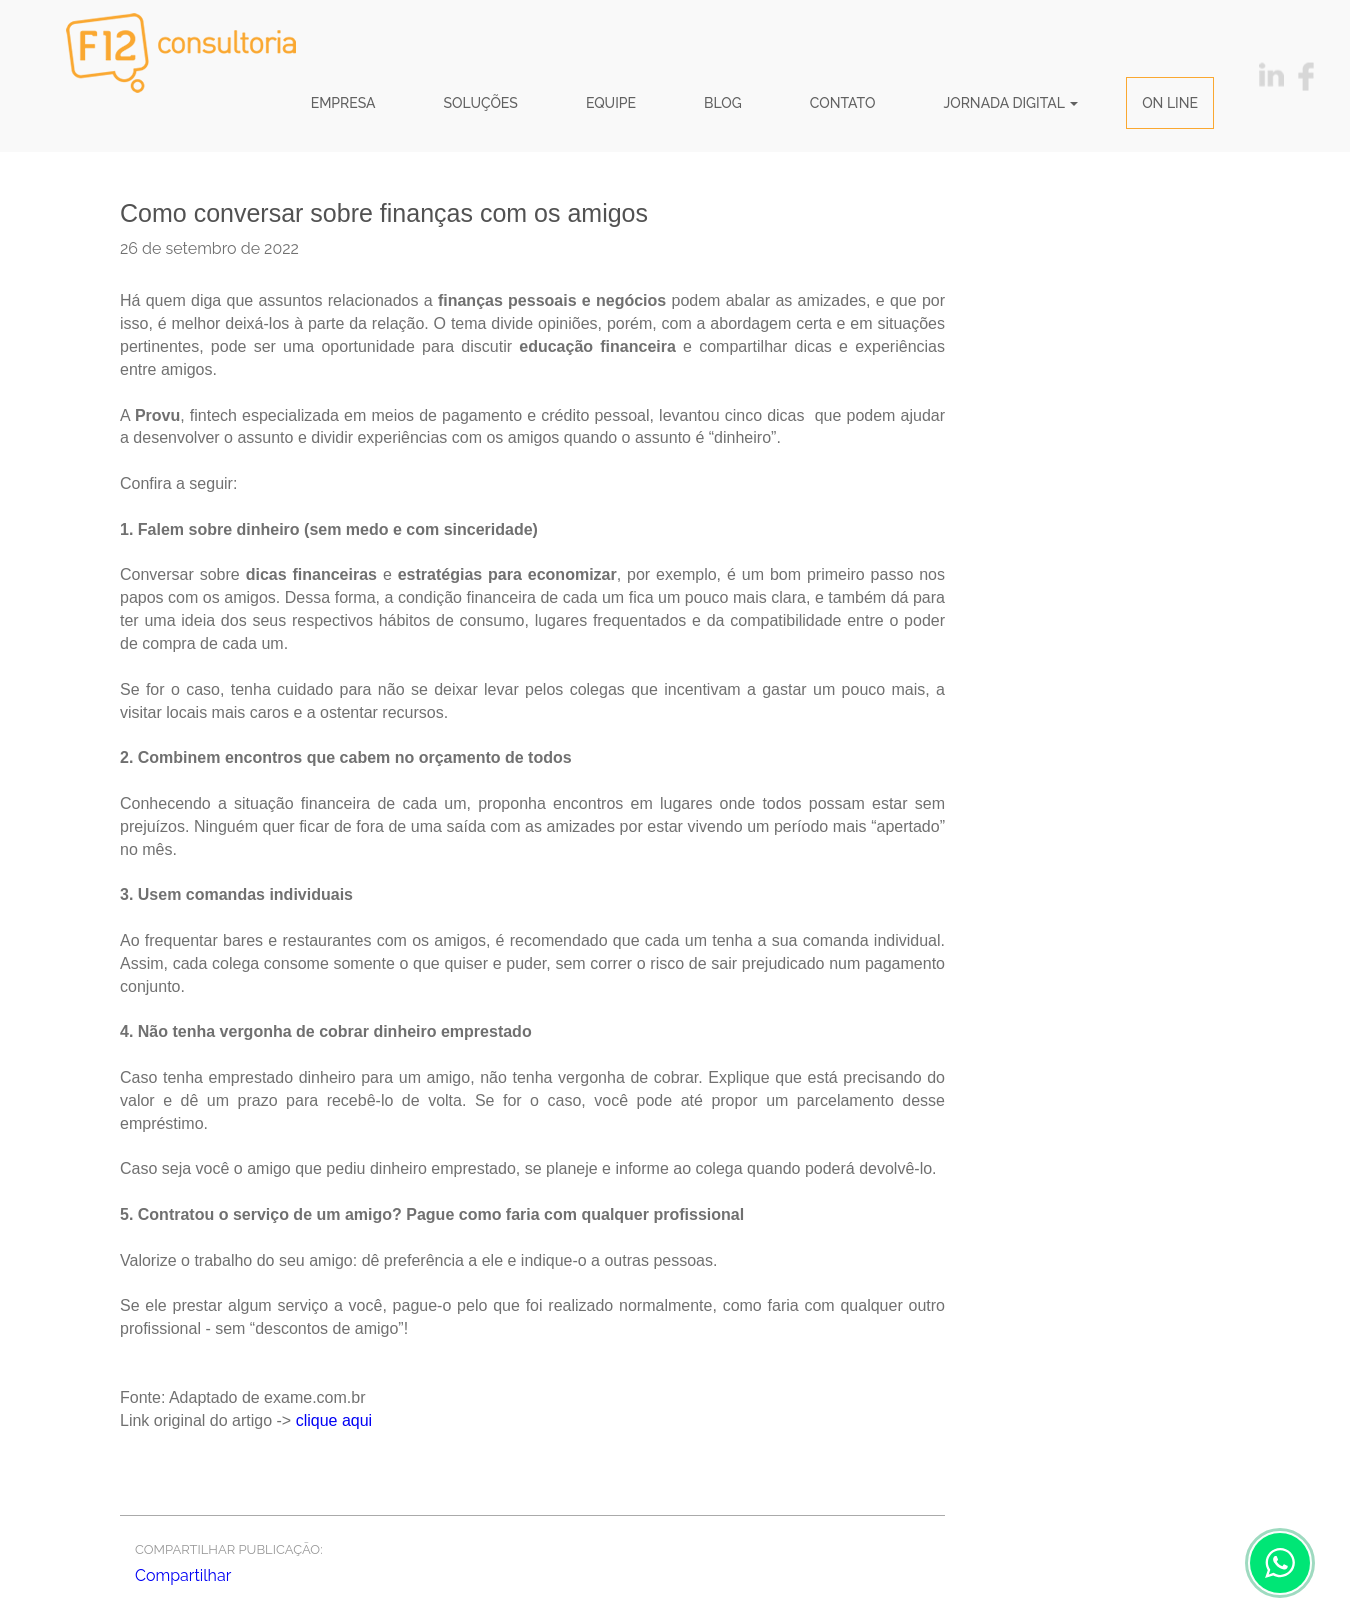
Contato (843, 103)
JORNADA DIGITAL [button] (1010, 103)
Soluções (481, 103)
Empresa (343, 103)
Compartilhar (183, 1575)
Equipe (611, 103)
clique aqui (334, 1420)
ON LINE (1170, 103)
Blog (723, 103)
